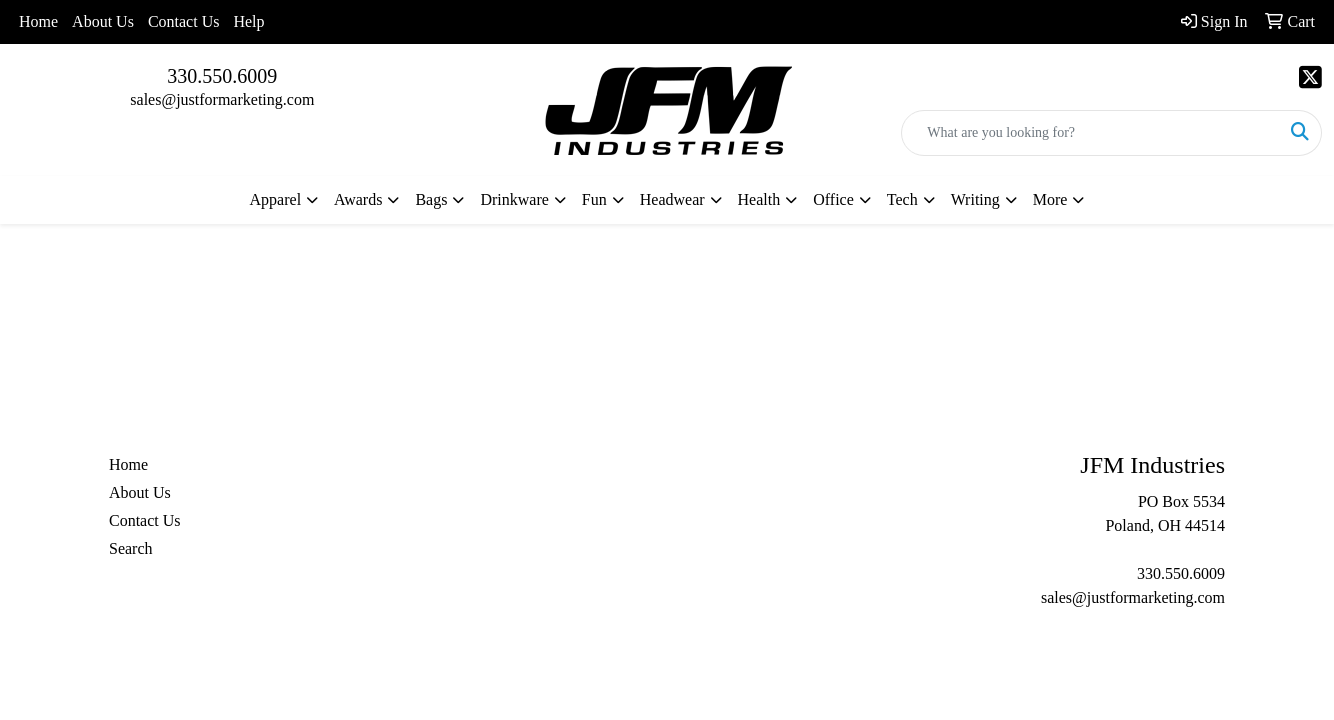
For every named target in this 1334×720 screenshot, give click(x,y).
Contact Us (184, 21)
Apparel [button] (276, 199)
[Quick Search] (1090, 133)
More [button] (1050, 199)
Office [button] (833, 199)
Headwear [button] (672, 199)
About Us (103, 21)
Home (38, 21)
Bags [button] (431, 199)
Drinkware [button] (514, 199)
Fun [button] (594, 199)
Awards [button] (358, 199)
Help (248, 21)
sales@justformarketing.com (222, 99)
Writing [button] (975, 199)
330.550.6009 (222, 76)
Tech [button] (902, 199)
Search (131, 548)
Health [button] (759, 199)
